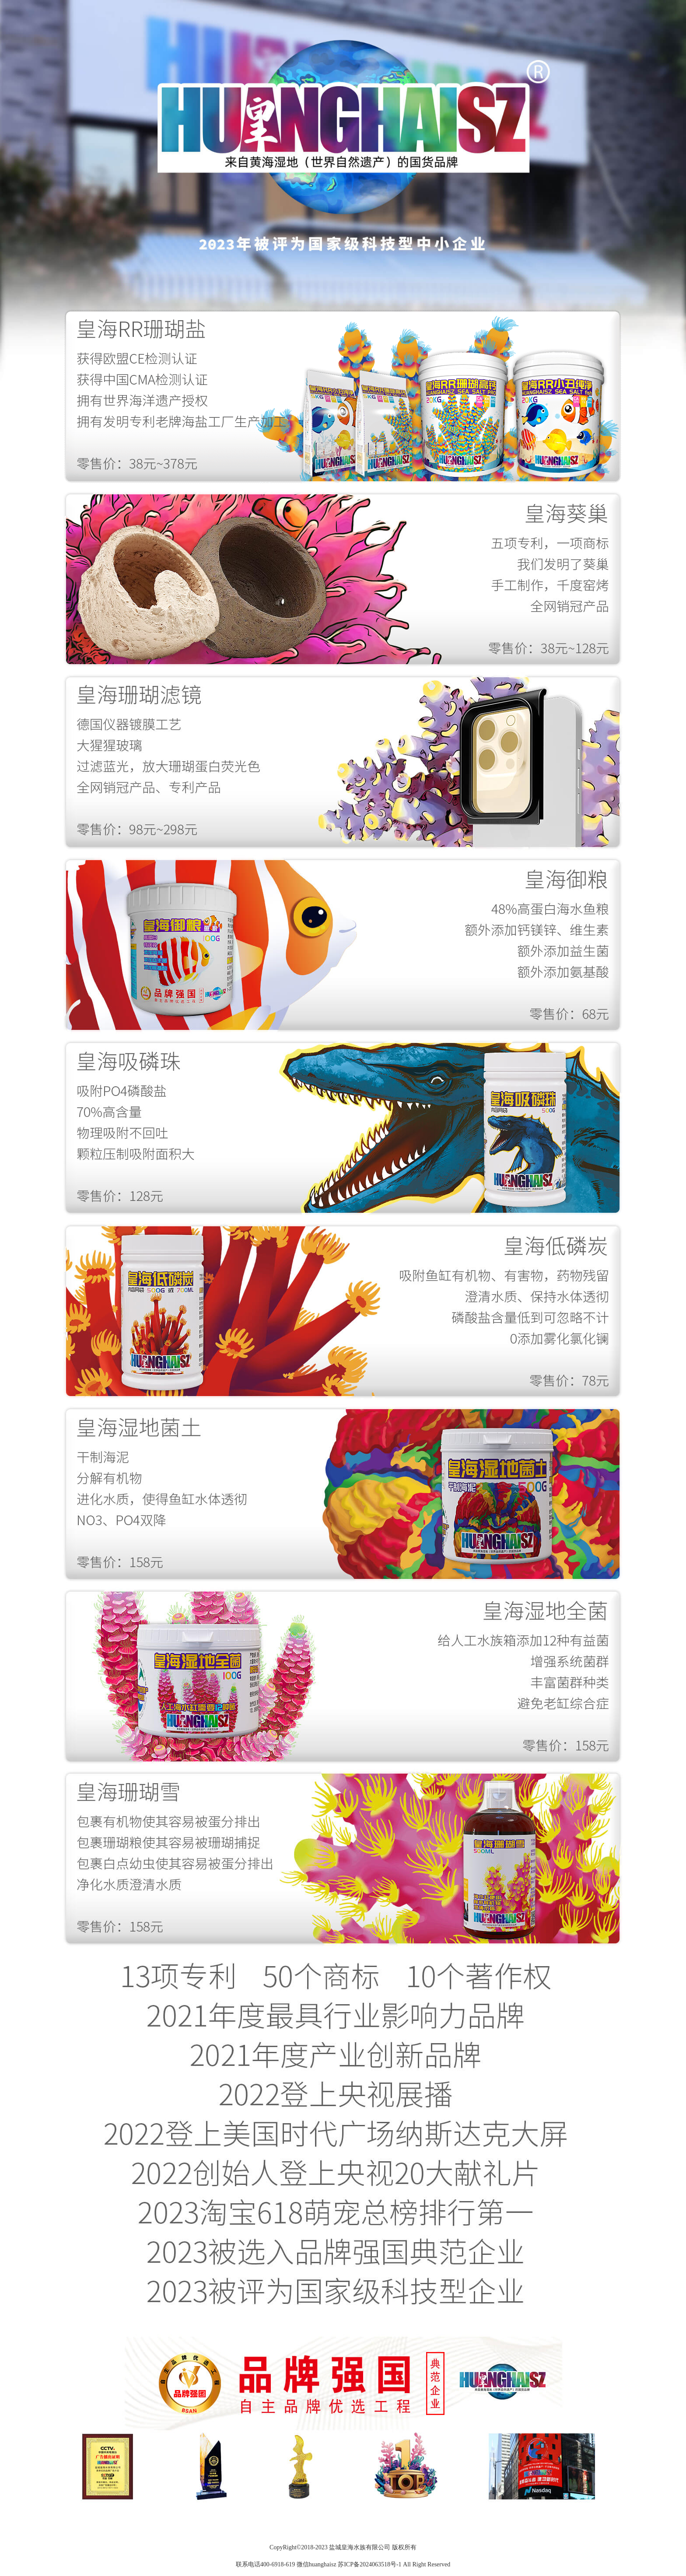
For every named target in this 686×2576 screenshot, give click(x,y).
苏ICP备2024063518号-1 (369, 2564)
